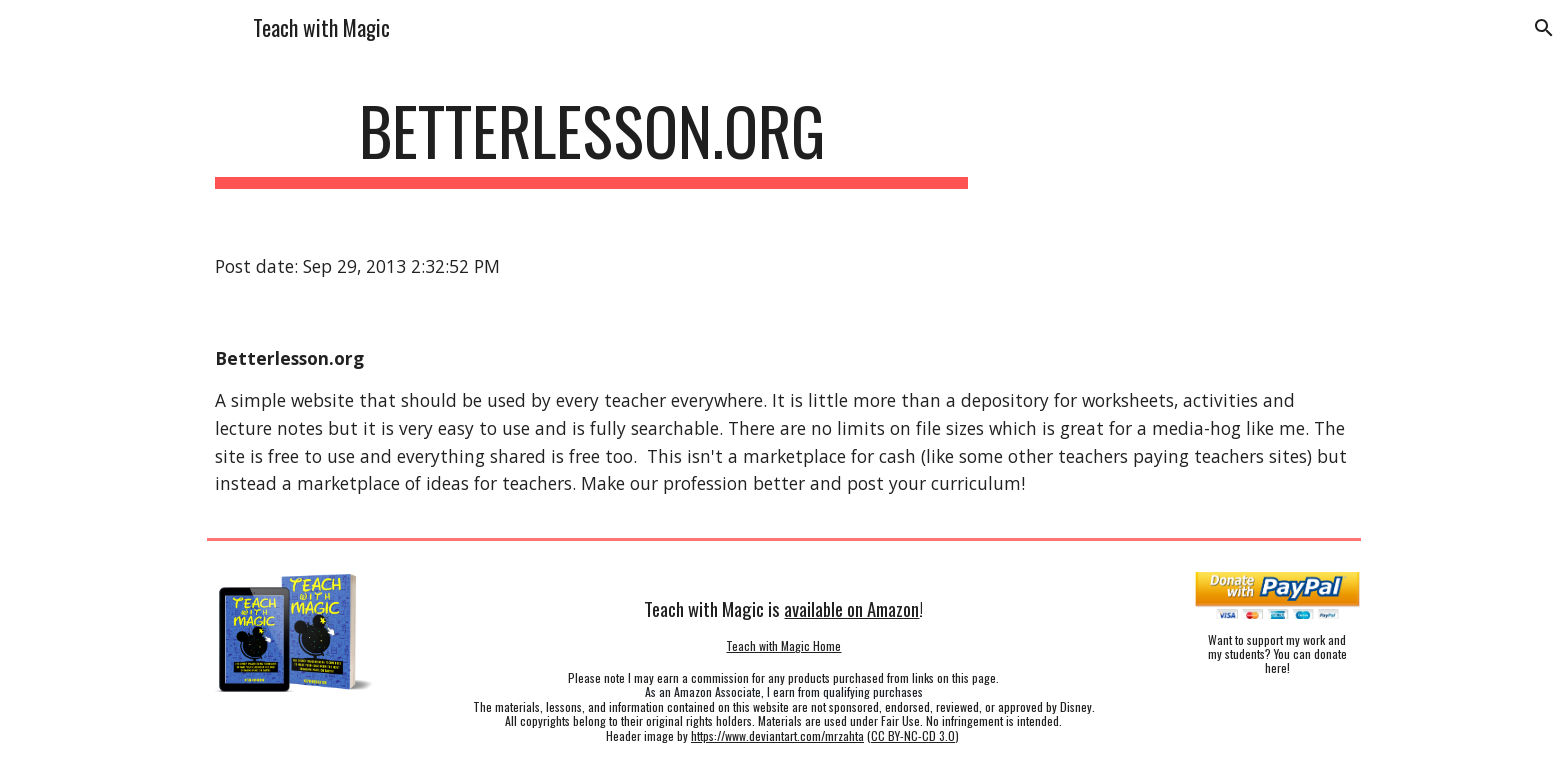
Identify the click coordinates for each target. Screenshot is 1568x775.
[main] (592, 140)
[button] (1544, 28)
